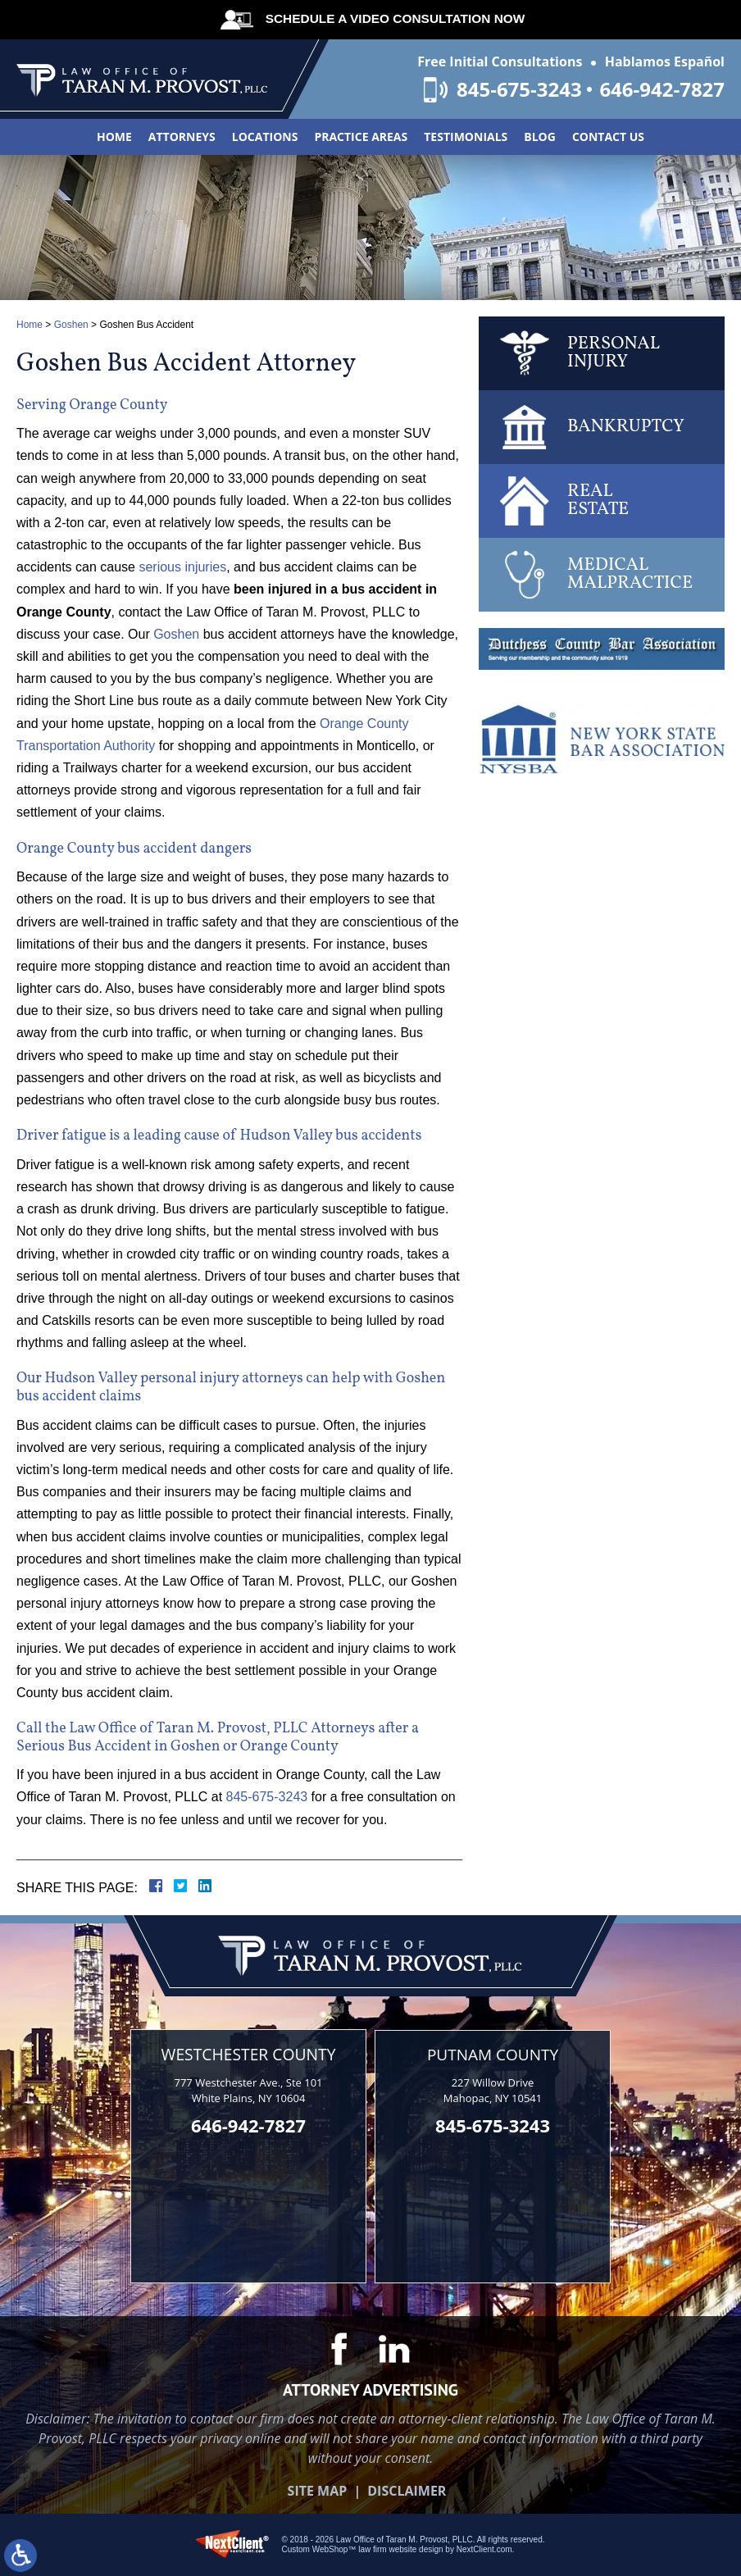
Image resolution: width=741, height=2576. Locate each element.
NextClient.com (484, 2548)
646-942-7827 (662, 89)
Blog (540, 136)
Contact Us (608, 136)
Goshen (71, 324)
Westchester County (248, 2053)
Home (114, 136)
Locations (265, 136)
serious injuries (182, 567)
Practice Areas (360, 136)
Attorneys (182, 136)
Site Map (318, 2490)
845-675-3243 (517, 89)
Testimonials (465, 136)
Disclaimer (406, 2490)
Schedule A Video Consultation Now (393, 18)
